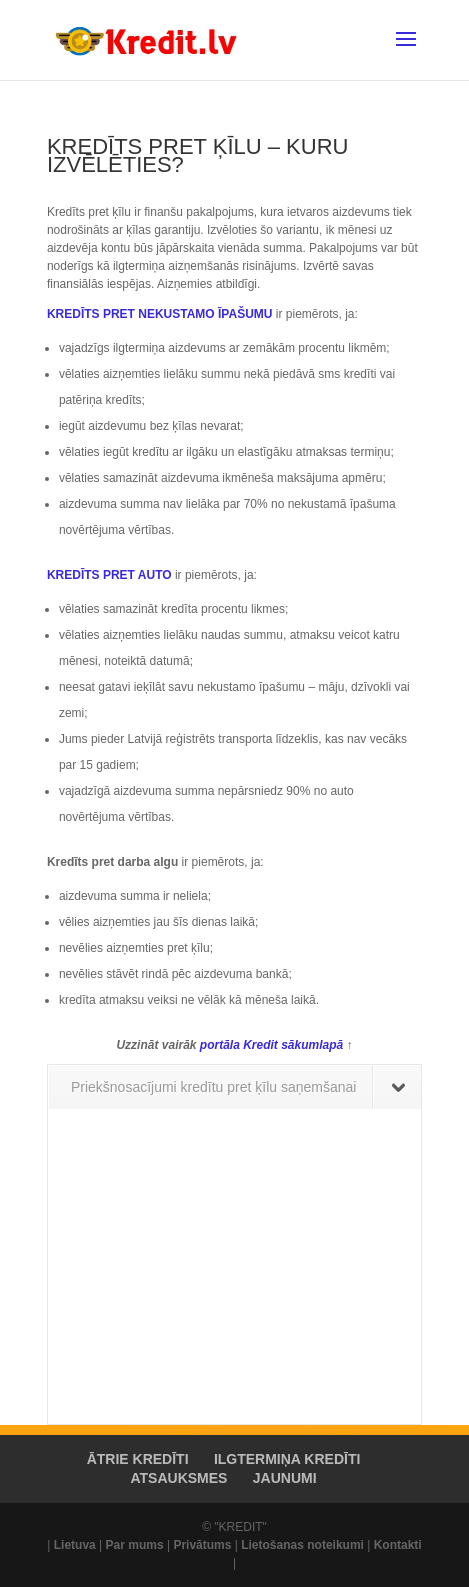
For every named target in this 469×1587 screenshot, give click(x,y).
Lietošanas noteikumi (302, 1545)
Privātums (202, 1545)
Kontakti (398, 1545)
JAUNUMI (285, 1478)
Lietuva (75, 1545)
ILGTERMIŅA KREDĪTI (287, 1459)
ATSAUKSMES (178, 1478)
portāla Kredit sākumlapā (273, 1045)
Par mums (135, 1545)
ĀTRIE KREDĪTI (138, 1459)
